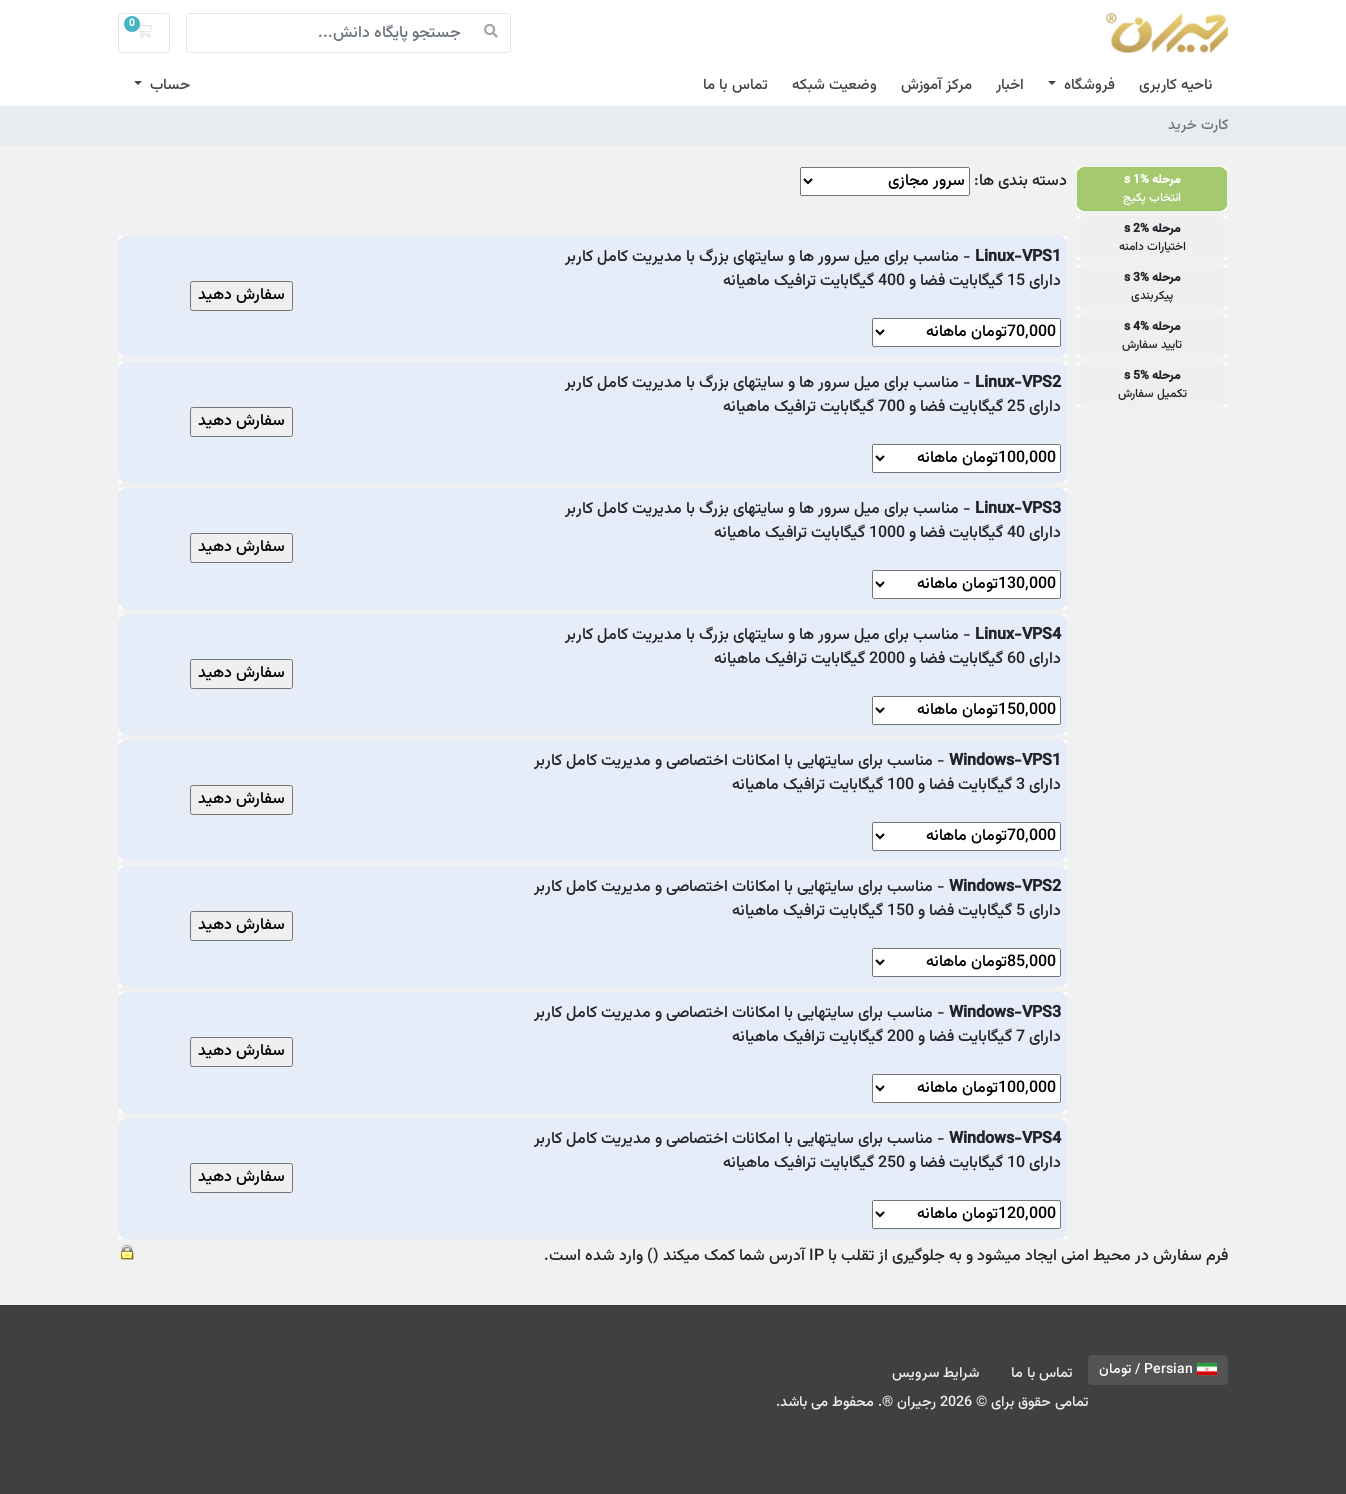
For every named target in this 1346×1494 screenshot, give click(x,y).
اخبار (1010, 85)
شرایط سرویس (935, 1373)
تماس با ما (735, 85)
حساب (168, 85)
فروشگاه (1087, 85)
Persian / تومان (1158, 1370)
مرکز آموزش (936, 85)
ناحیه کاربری (1175, 85)
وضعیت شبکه (834, 85)
